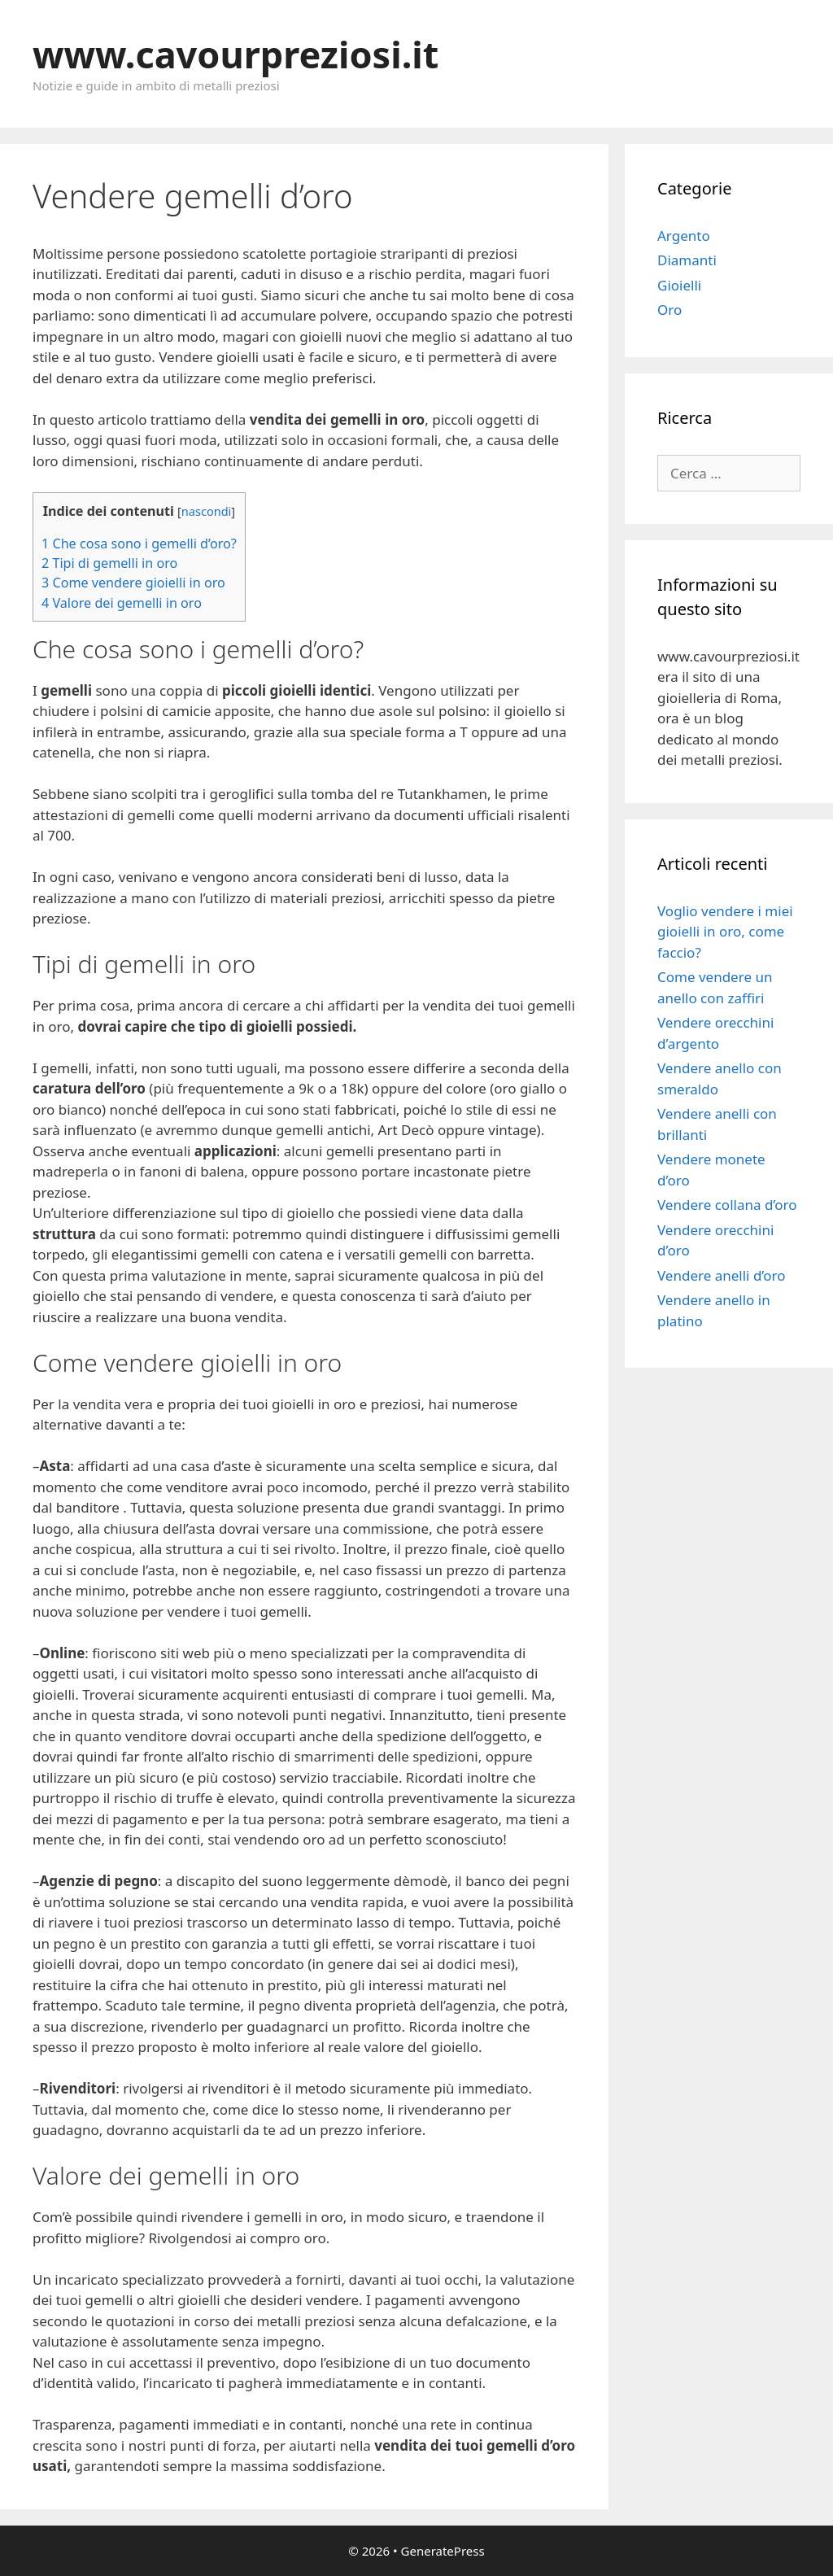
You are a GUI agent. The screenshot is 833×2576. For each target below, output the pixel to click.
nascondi (206, 511)
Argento (683, 235)
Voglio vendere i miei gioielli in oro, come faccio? (725, 932)
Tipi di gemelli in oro (109, 563)
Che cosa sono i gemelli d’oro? (139, 543)
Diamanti (687, 260)
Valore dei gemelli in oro (121, 603)
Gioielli (679, 285)
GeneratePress (443, 2551)
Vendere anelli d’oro (721, 1275)
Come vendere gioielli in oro (133, 583)
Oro (669, 309)
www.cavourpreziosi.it (235, 54)
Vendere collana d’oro (727, 1204)
